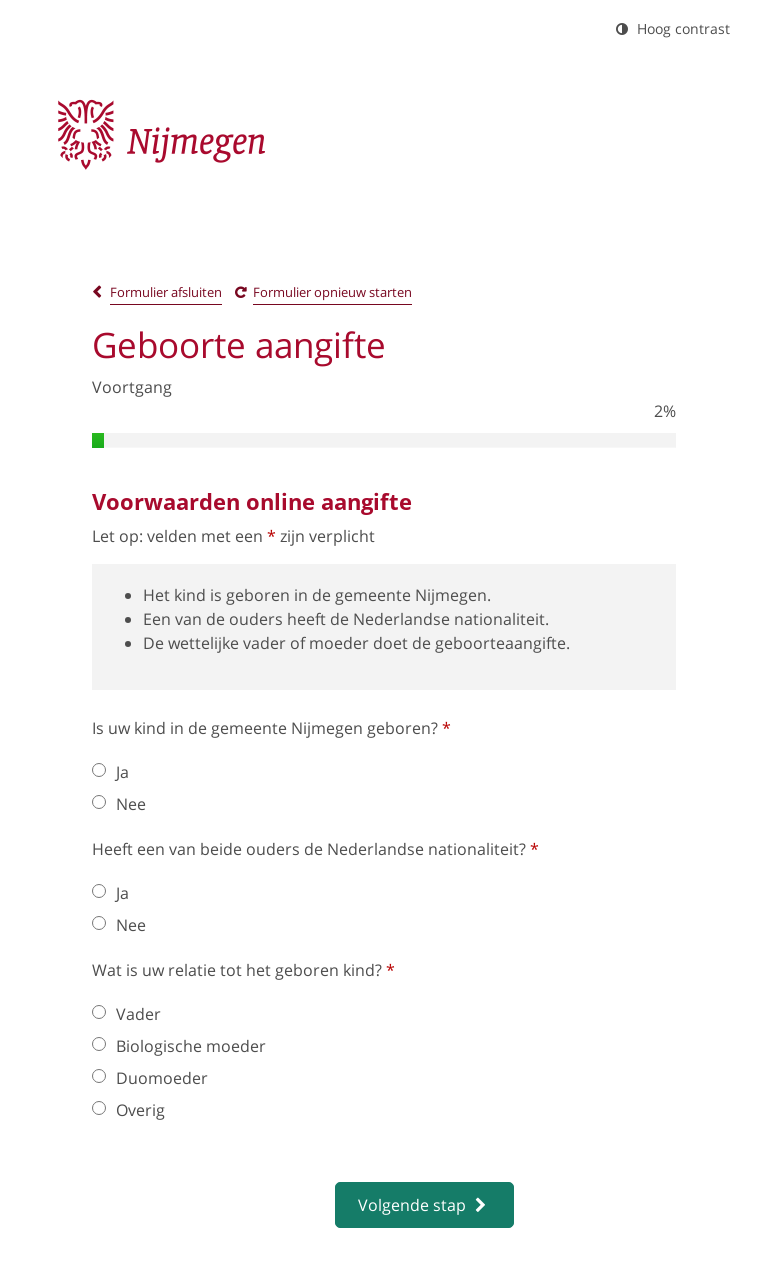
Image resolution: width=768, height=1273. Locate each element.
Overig (128, 1110)
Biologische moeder (179, 1046)
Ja (110, 772)
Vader (126, 1014)
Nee (119, 804)
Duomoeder (150, 1078)
